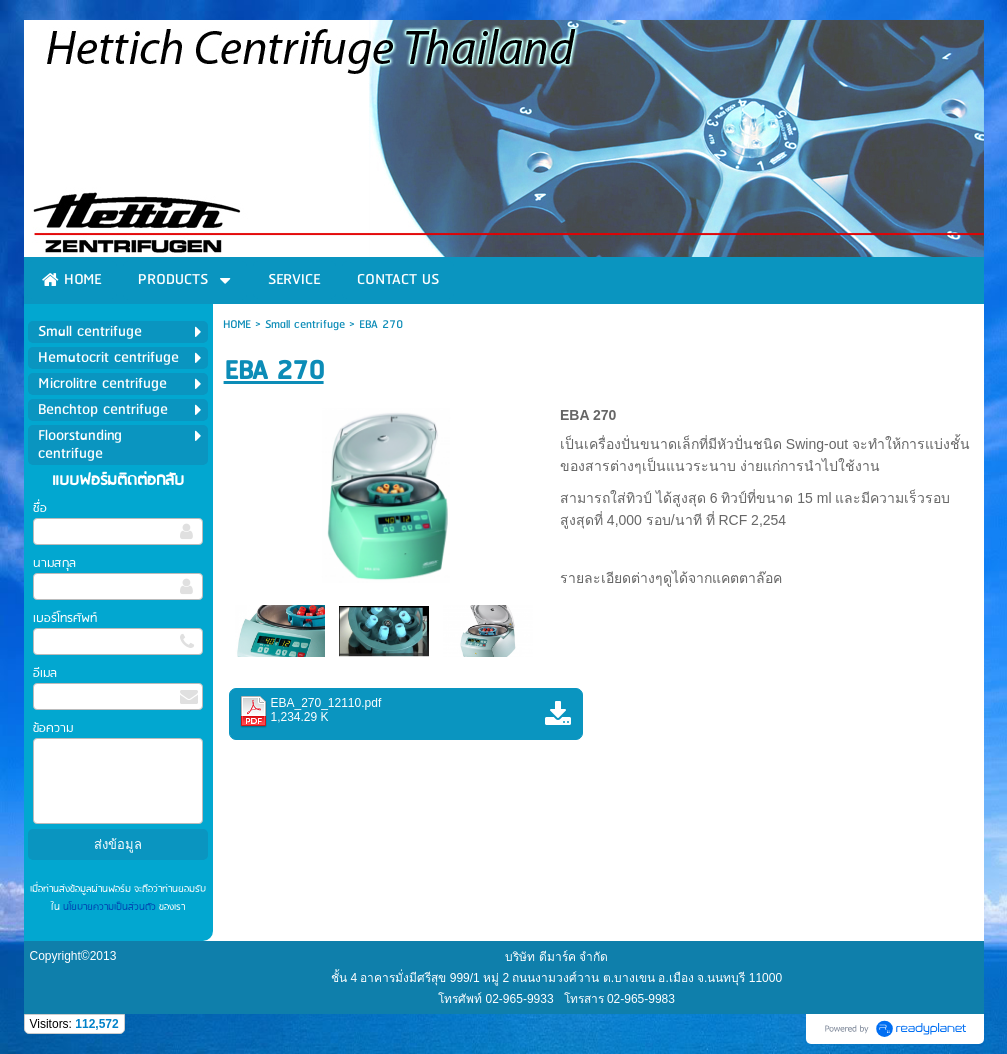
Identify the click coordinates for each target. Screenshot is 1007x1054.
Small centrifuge (305, 324)
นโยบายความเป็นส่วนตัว (109, 907)
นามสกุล (54, 563)
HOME (237, 324)
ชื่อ (40, 508)
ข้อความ (53, 728)
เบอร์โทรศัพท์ (65, 618)
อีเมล (45, 673)
